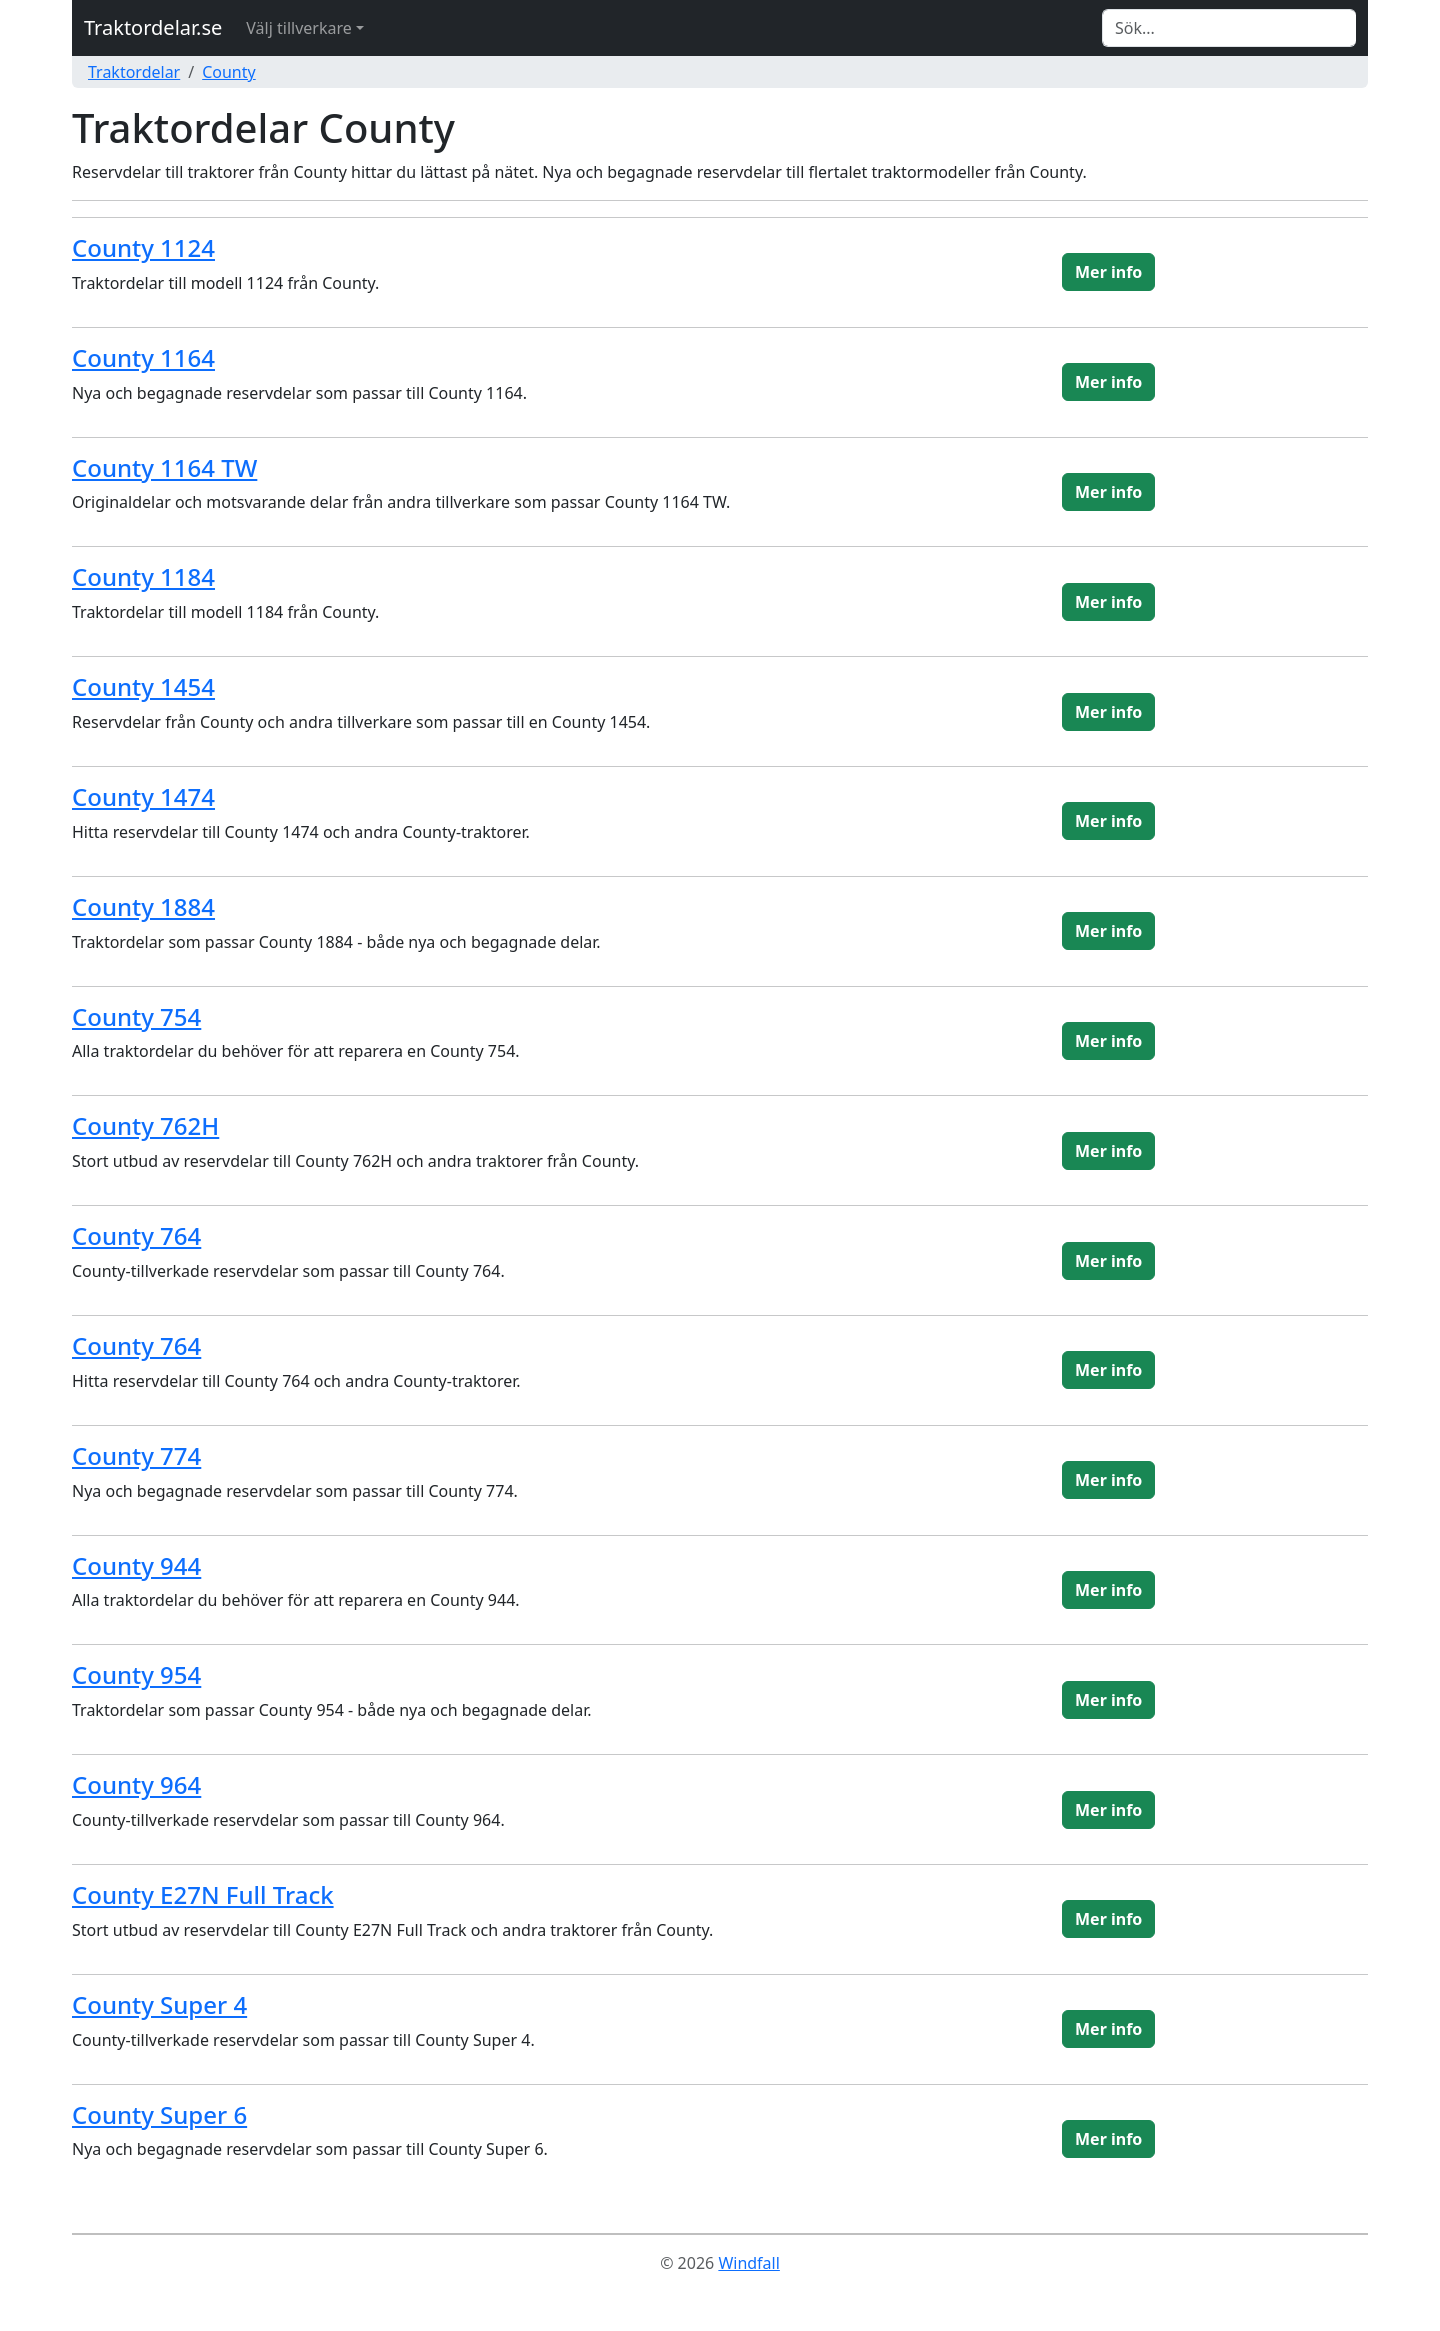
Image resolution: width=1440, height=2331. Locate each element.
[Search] (1229, 28)
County (229, 72)
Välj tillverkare (298, 28)
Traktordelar (134, 72)
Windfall (748, 2263)
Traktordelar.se (153, 27)
